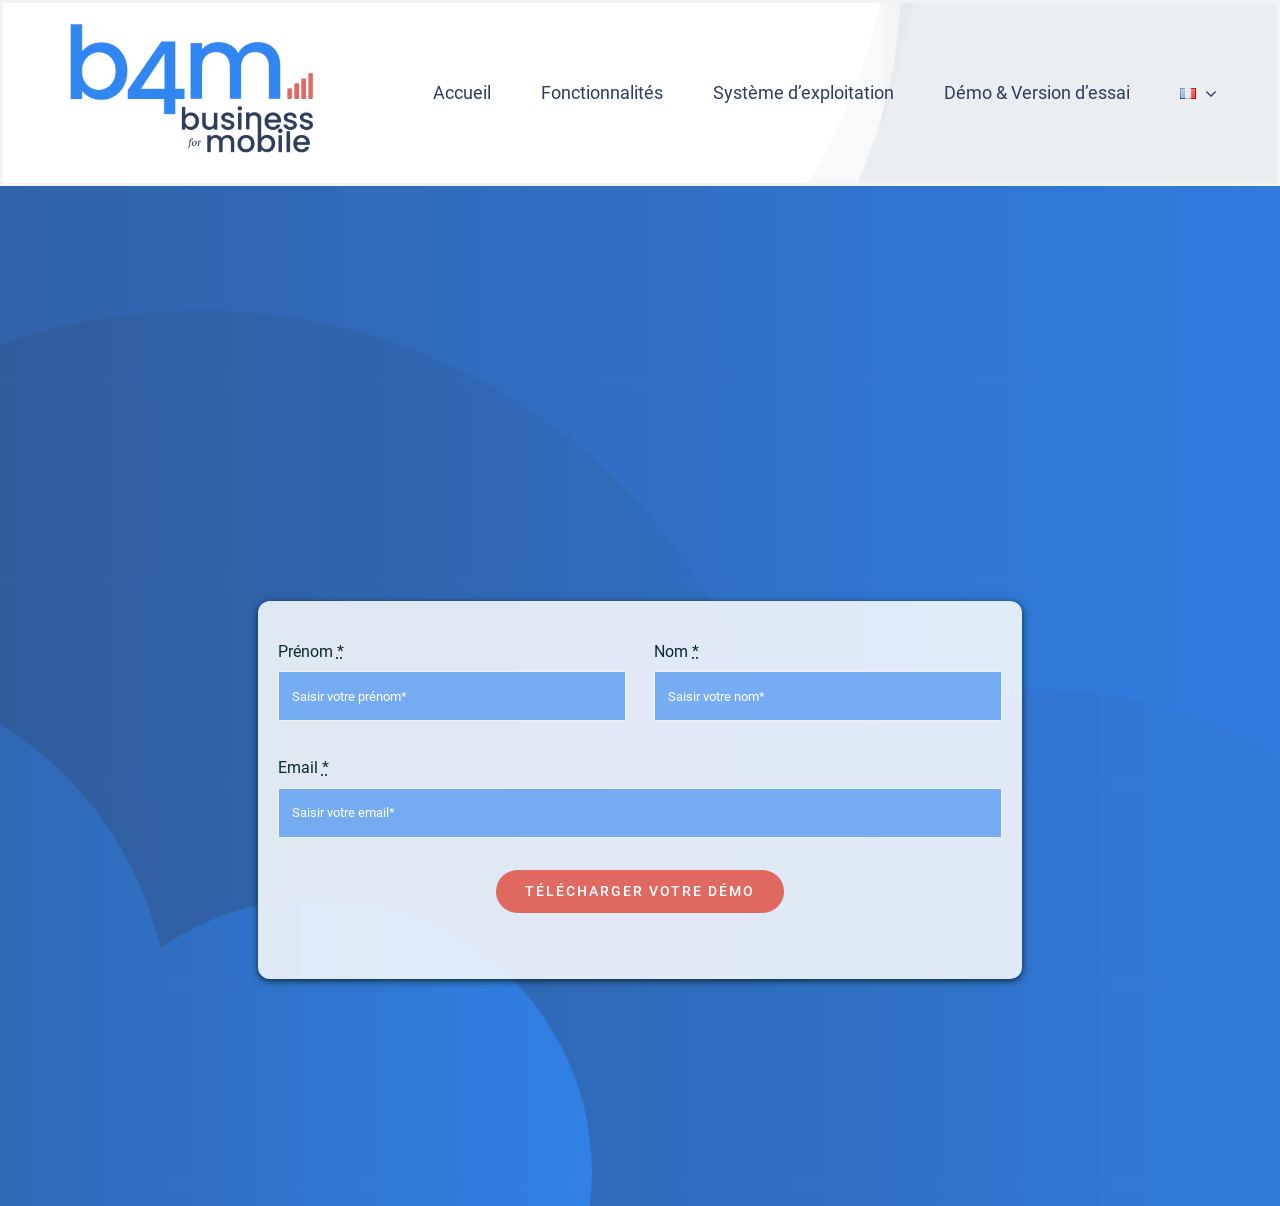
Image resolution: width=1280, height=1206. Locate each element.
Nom (676, 651)
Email (303, 767)
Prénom (311, 651)
